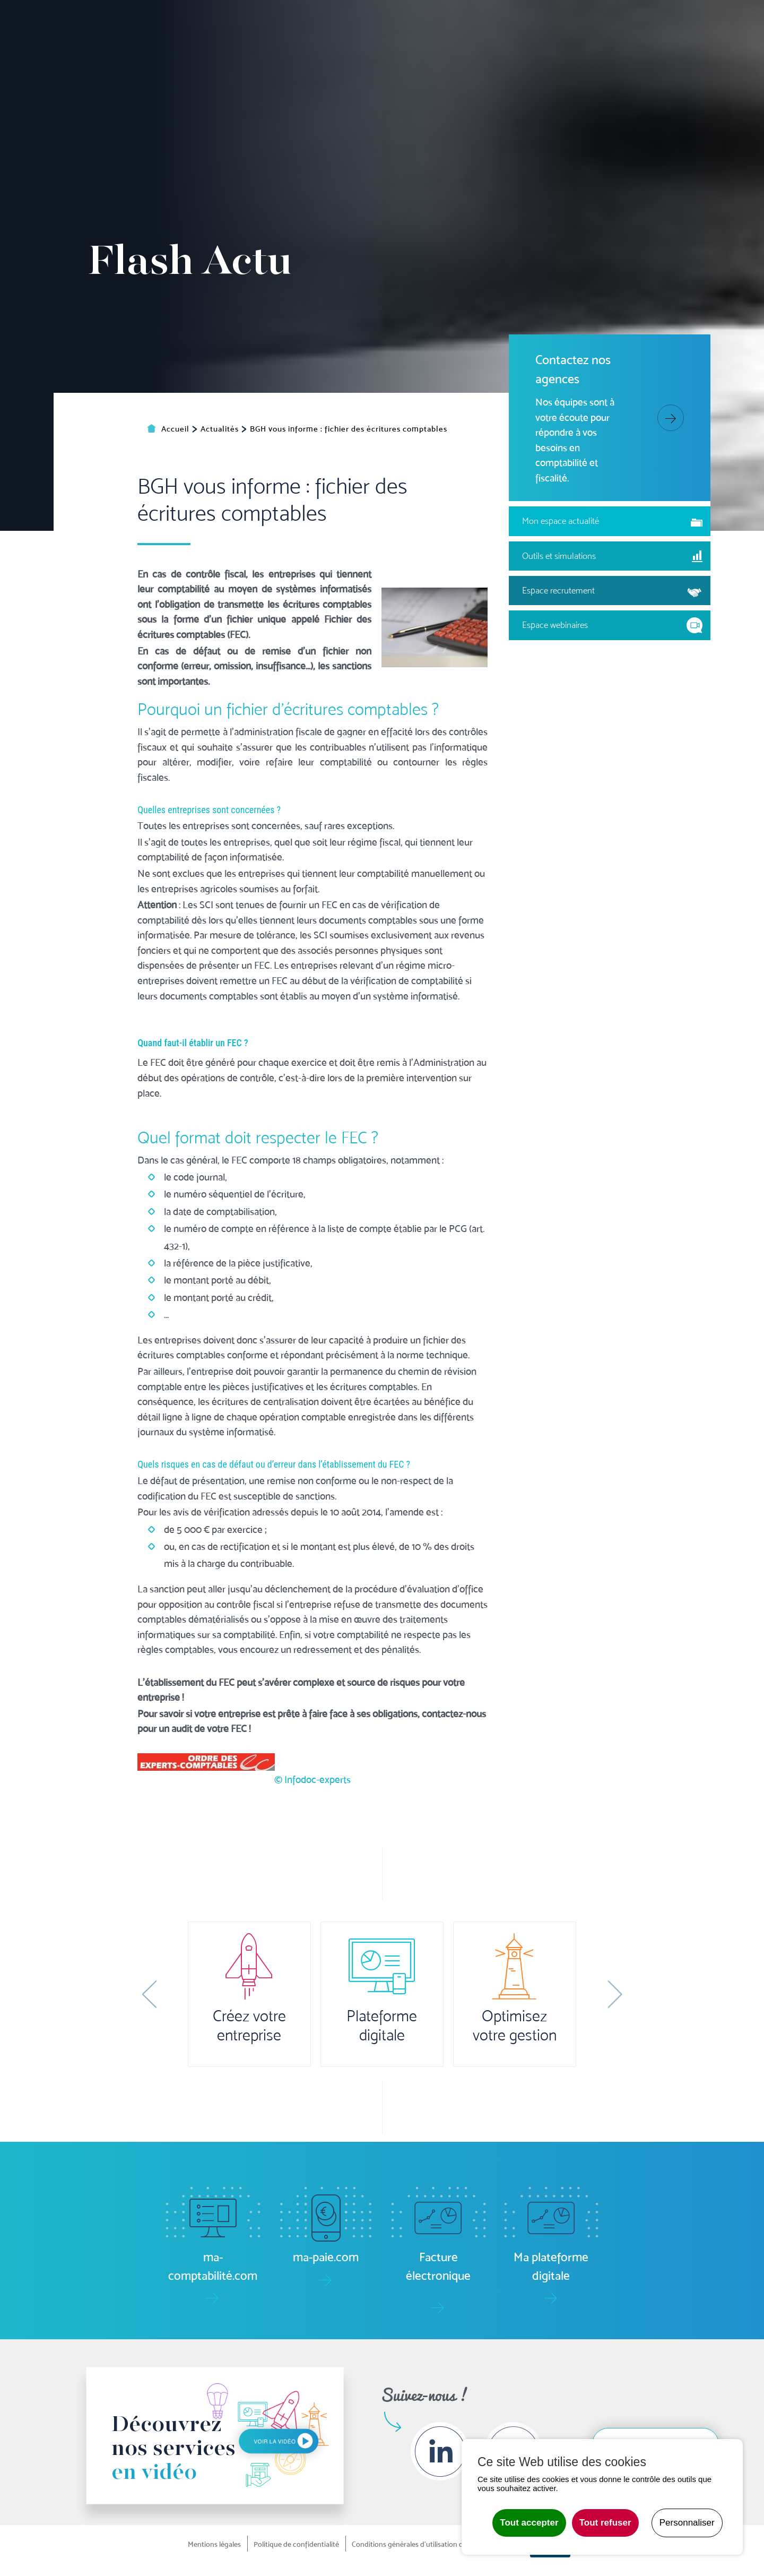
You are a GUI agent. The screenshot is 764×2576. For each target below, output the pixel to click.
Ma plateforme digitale (211, 20)
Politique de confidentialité (296, 2544)
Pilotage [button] (311, 57)
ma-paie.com (412, 20)
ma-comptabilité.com (322, 20)
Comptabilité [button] (249, 57)
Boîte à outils (592, 20)
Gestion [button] (363, 57)
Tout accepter (529, 2523)
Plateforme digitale (381, 2025)
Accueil (189, 57)
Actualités (660, 20)
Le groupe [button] (651, 57)
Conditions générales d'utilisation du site (416, 2544)
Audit (520, 57)
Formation (572, 57)
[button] (149, 1994)
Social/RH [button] (416, 57)
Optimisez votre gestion (515, 2025)
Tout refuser (605, 2523)
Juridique (472, 57)
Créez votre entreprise (249, 2025)
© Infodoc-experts (312, 1901)
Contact (724, 57)
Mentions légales (214, 2544)
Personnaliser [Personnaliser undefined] (687, 2523)
